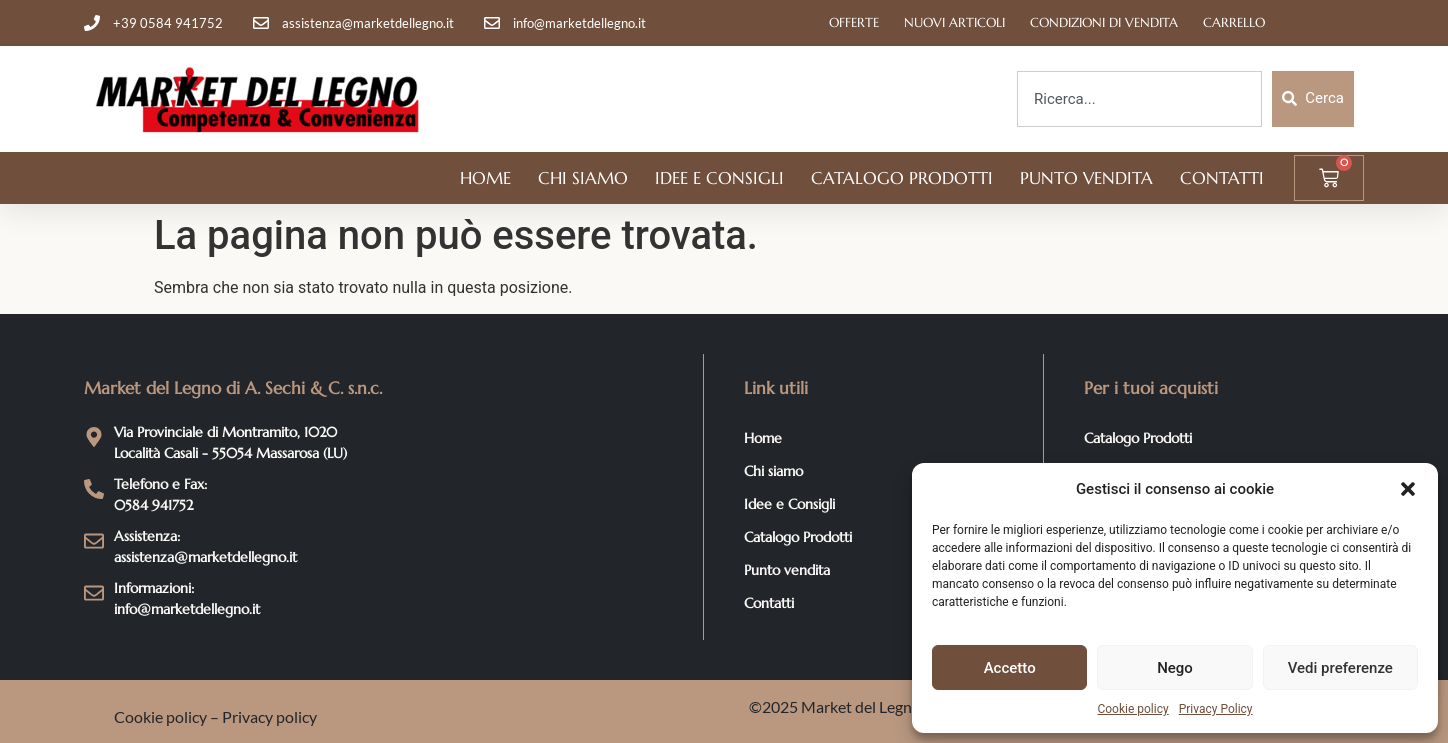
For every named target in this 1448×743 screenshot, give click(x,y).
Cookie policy (1132, 709)
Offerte (854, 22)
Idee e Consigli (719, 178)
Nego (1175, 668)
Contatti (1222, 178)
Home (485, 178)
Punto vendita (1086, 178)
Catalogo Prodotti (902, 178)
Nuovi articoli (954, 22)
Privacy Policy (1216, 709)
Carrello (1234, 22)
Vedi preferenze (1340, 668)
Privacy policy (269, 716)
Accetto (1010, 668)
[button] (1408, 489)
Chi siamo (583, 178)
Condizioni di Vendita (1104, 22)
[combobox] (1139, 99)
